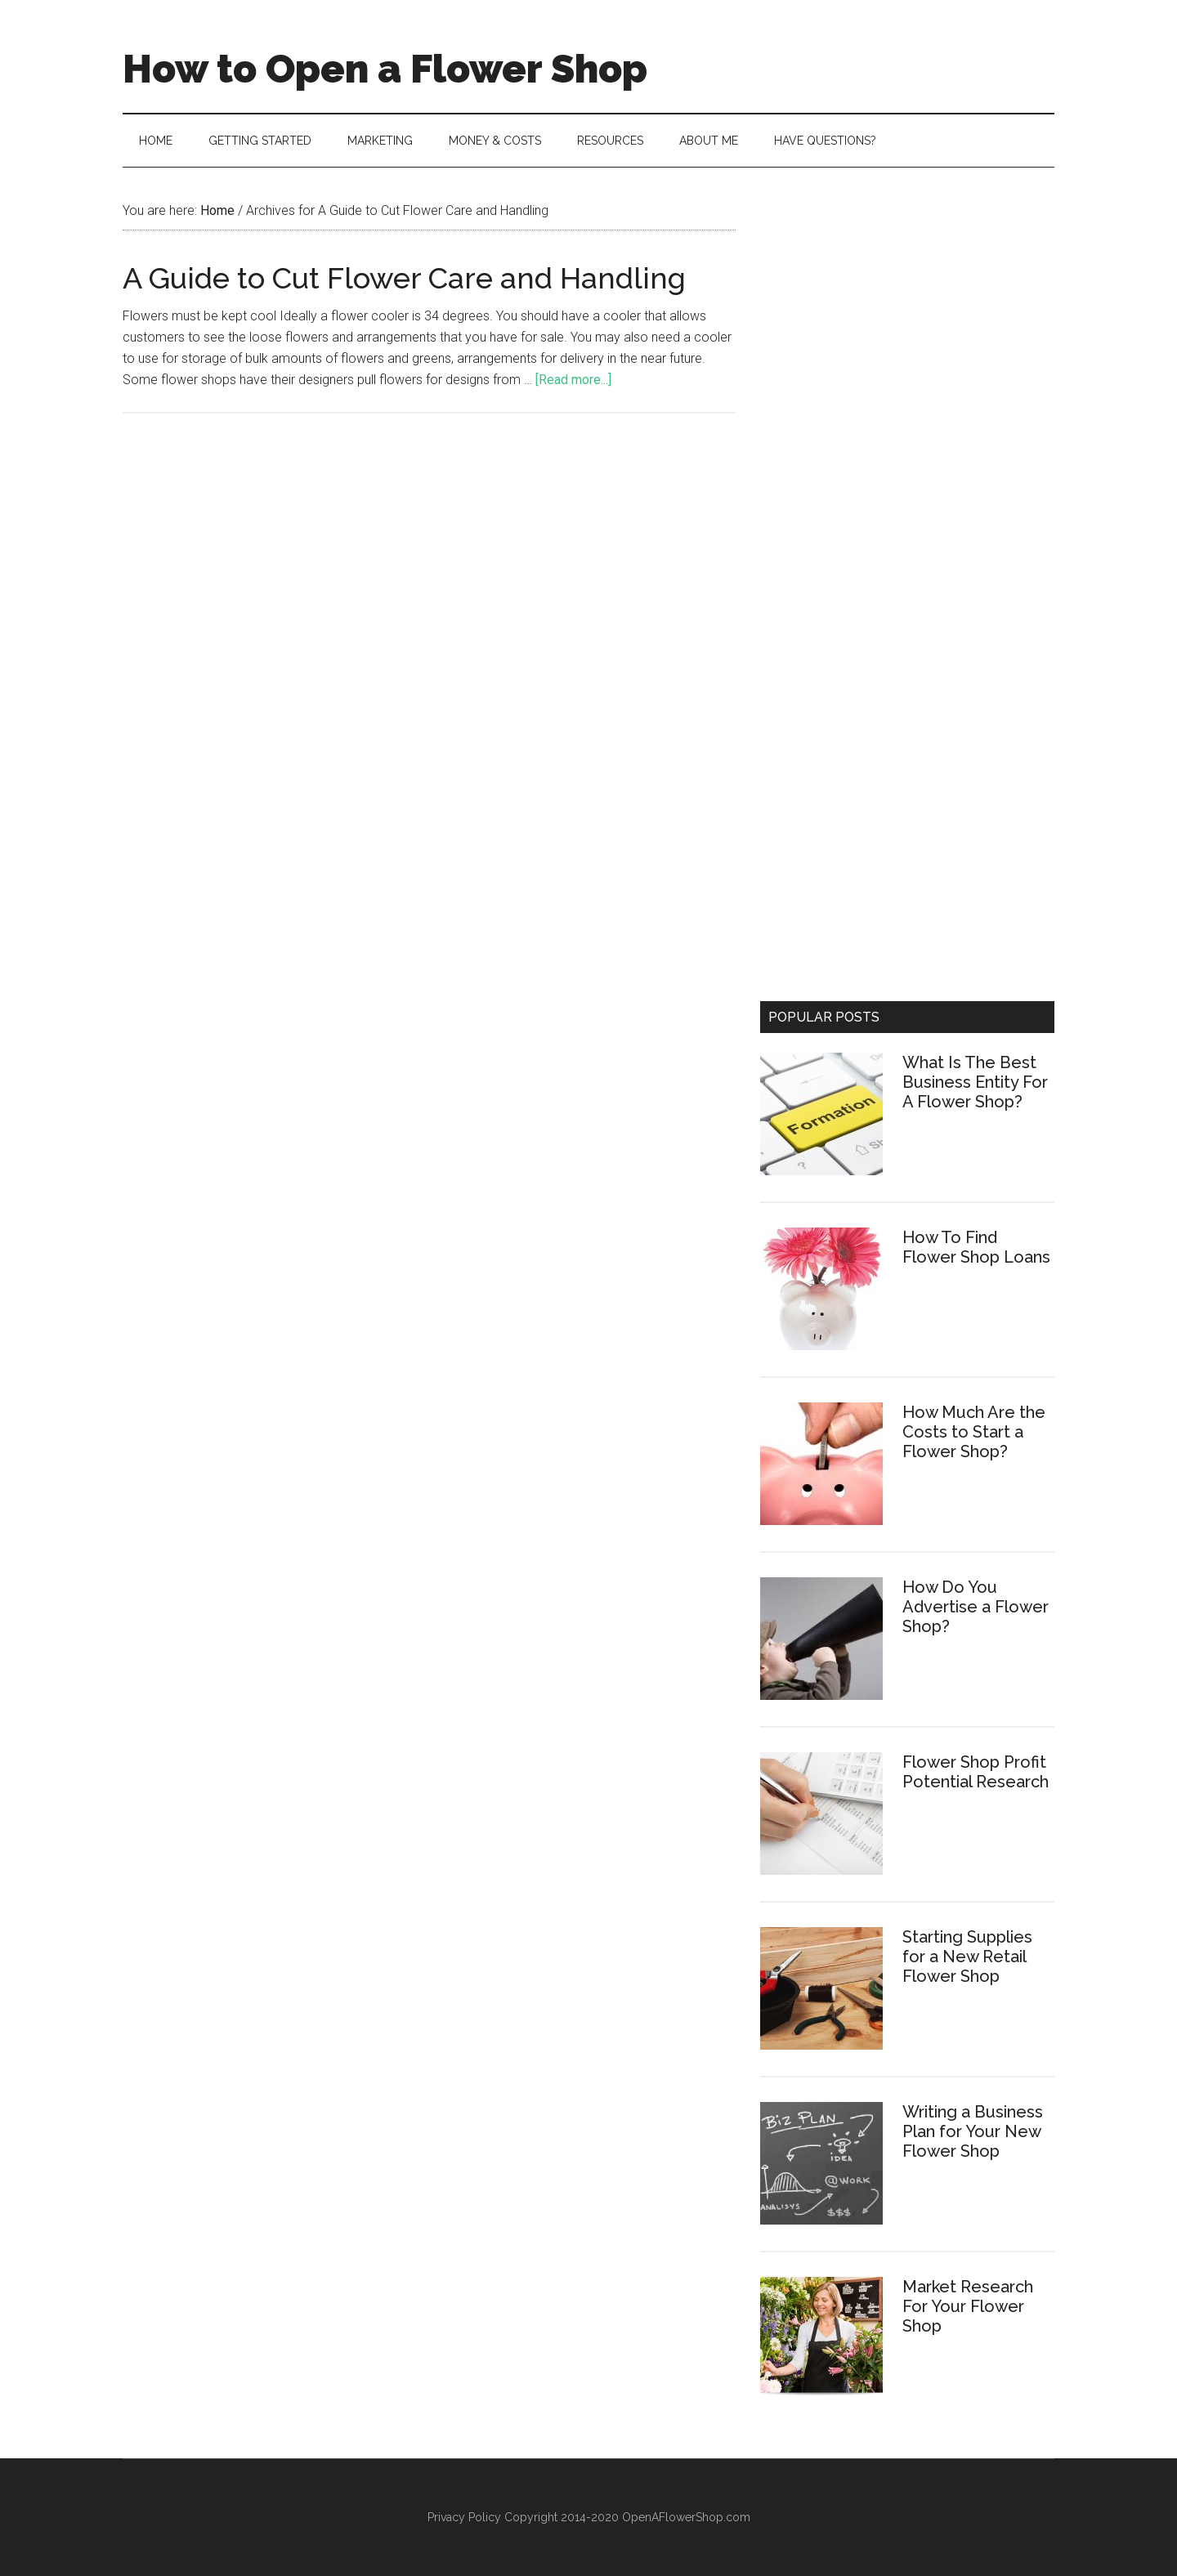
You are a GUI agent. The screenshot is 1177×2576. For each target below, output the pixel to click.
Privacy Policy (465, 2517)
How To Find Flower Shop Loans (976, 1247)
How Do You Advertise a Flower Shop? (975, 1606)
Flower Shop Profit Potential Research (975, 1771)
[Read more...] (573, 379)
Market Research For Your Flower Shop (967, 2306)
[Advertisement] (907, 314)
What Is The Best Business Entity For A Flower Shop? (975, 1082)
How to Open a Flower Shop (385, 69)
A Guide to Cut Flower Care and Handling (404, 278)
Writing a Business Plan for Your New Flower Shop (972, 2131)
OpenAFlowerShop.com (686, 2517)
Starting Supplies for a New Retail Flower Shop (967, 1956)
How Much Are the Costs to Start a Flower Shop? (973, 1431)
